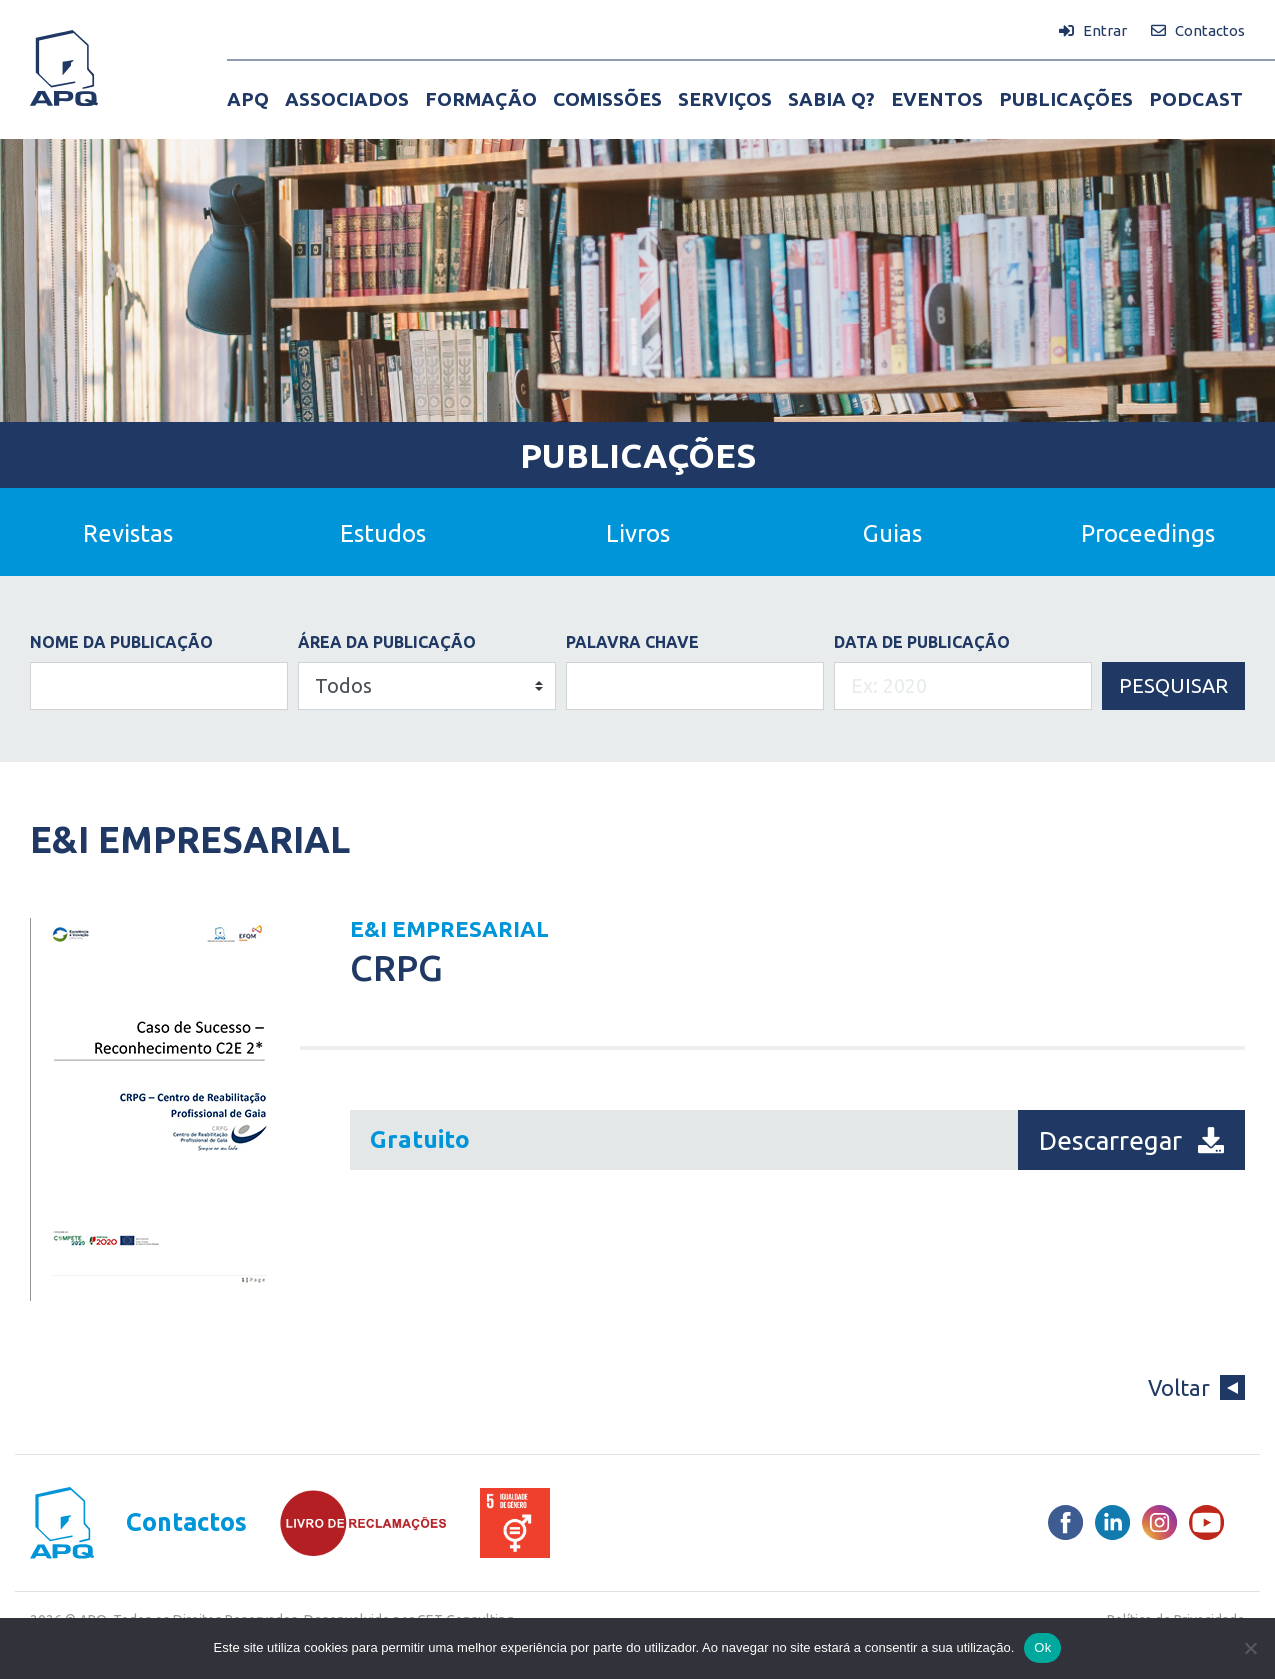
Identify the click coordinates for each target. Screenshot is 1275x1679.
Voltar (1196, 1387)
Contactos (186, 1522)
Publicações (638, 455)
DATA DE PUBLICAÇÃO (922, 642)
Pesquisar (1173, 685)
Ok (1042, 1647)
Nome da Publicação (121, 642)
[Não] (1250, 1648)
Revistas (128, 533)
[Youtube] (1206, 1522)
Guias (892, 533)
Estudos (383, 533)
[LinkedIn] (1112, 1522)
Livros (638, 533)
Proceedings (1148, 533)
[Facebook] (1065, 1522)
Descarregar (1131, 1140)
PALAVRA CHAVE (632, 642)
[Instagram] (1159, 1522)
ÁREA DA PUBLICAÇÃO (387, 642)
